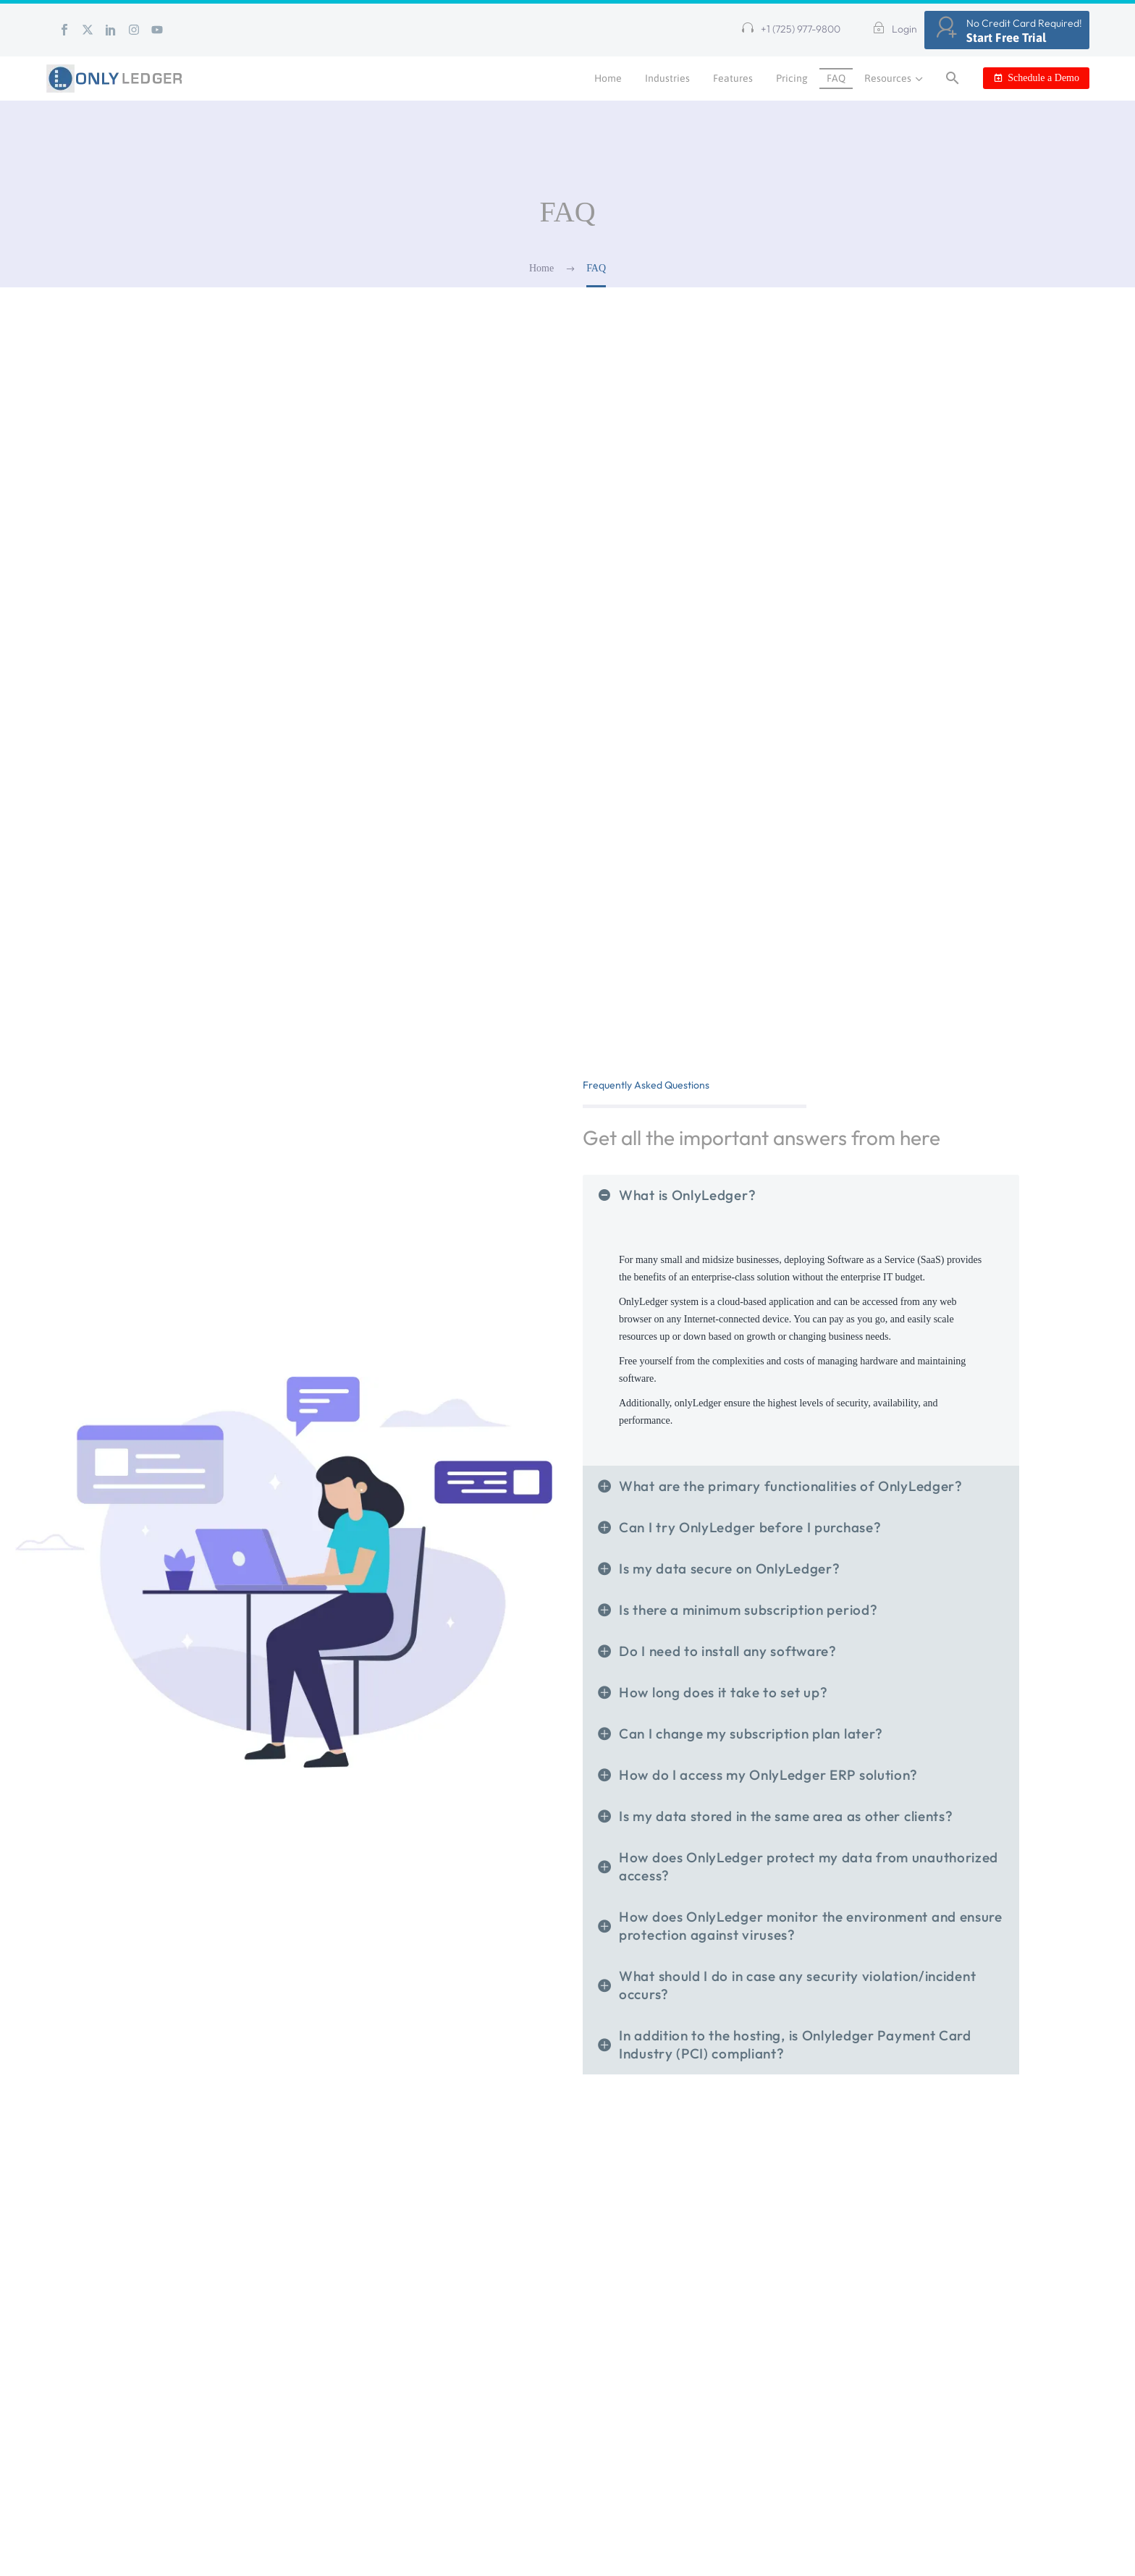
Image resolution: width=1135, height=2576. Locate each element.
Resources (895, 79)
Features (733, 78)
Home (608, 78)
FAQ (836, 78)
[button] (791, 30)
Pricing (792, 78)
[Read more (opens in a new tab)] (891, 30)
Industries (667, 78)
